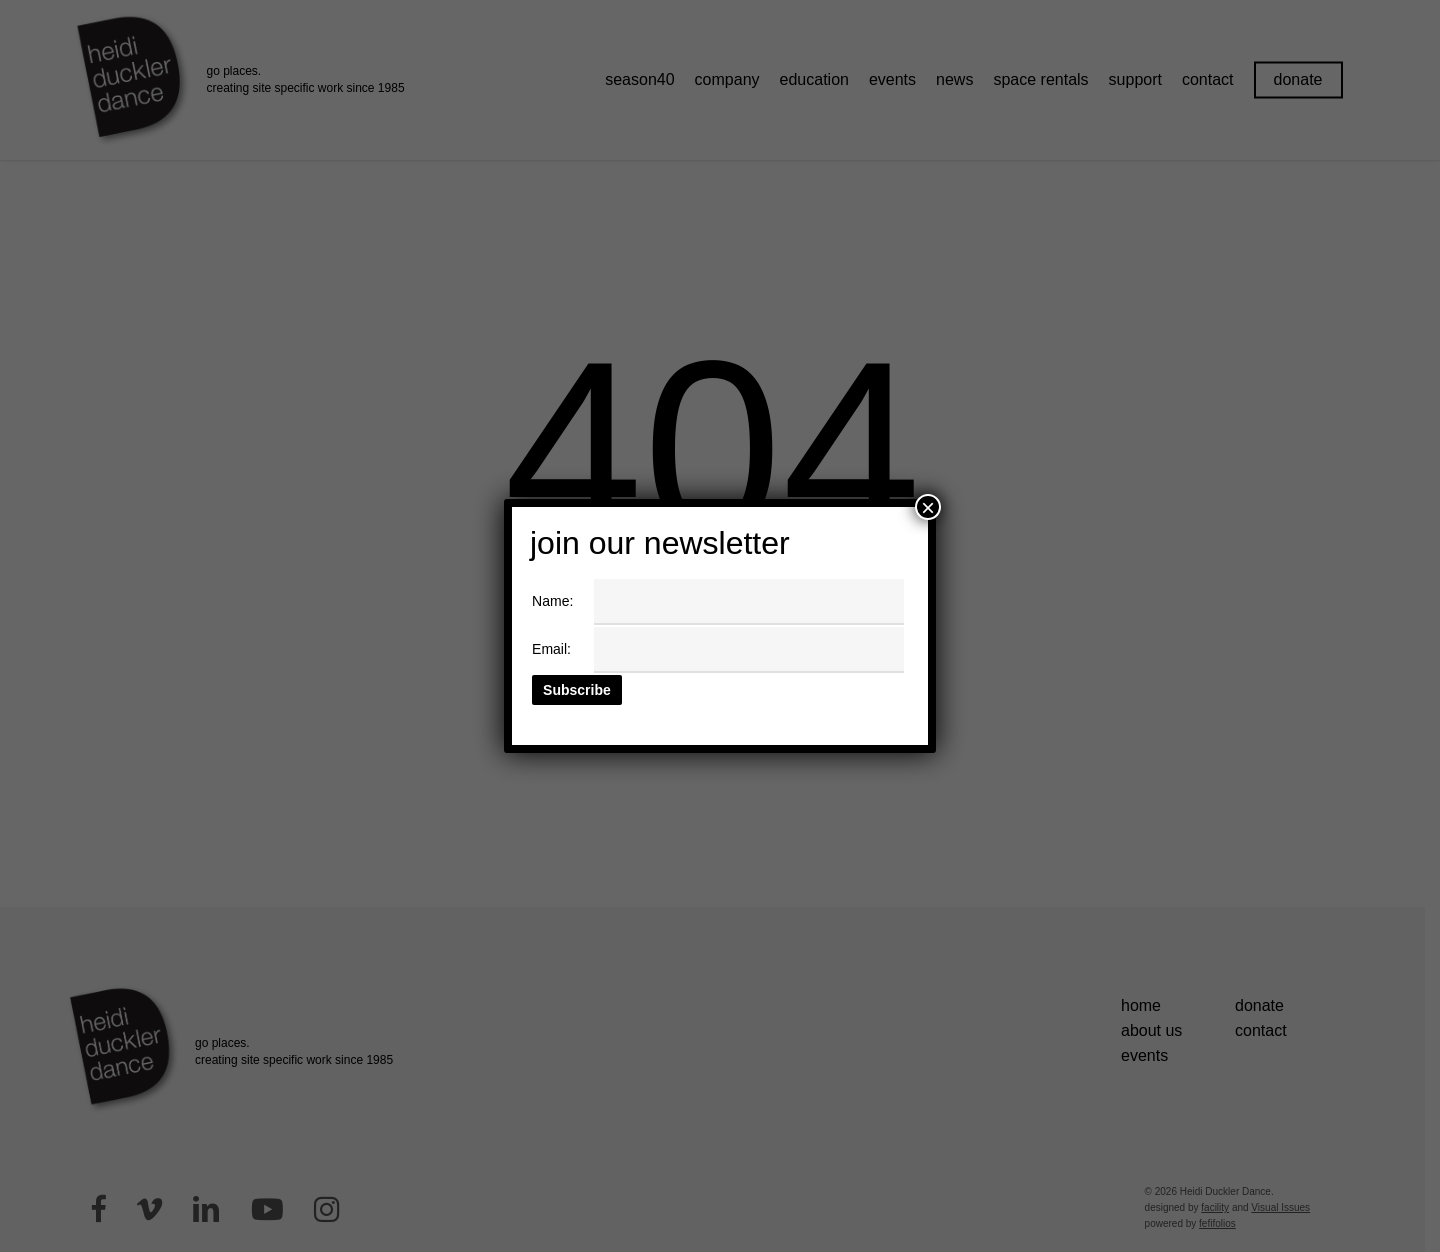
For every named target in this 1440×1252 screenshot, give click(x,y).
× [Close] (928, 507)
